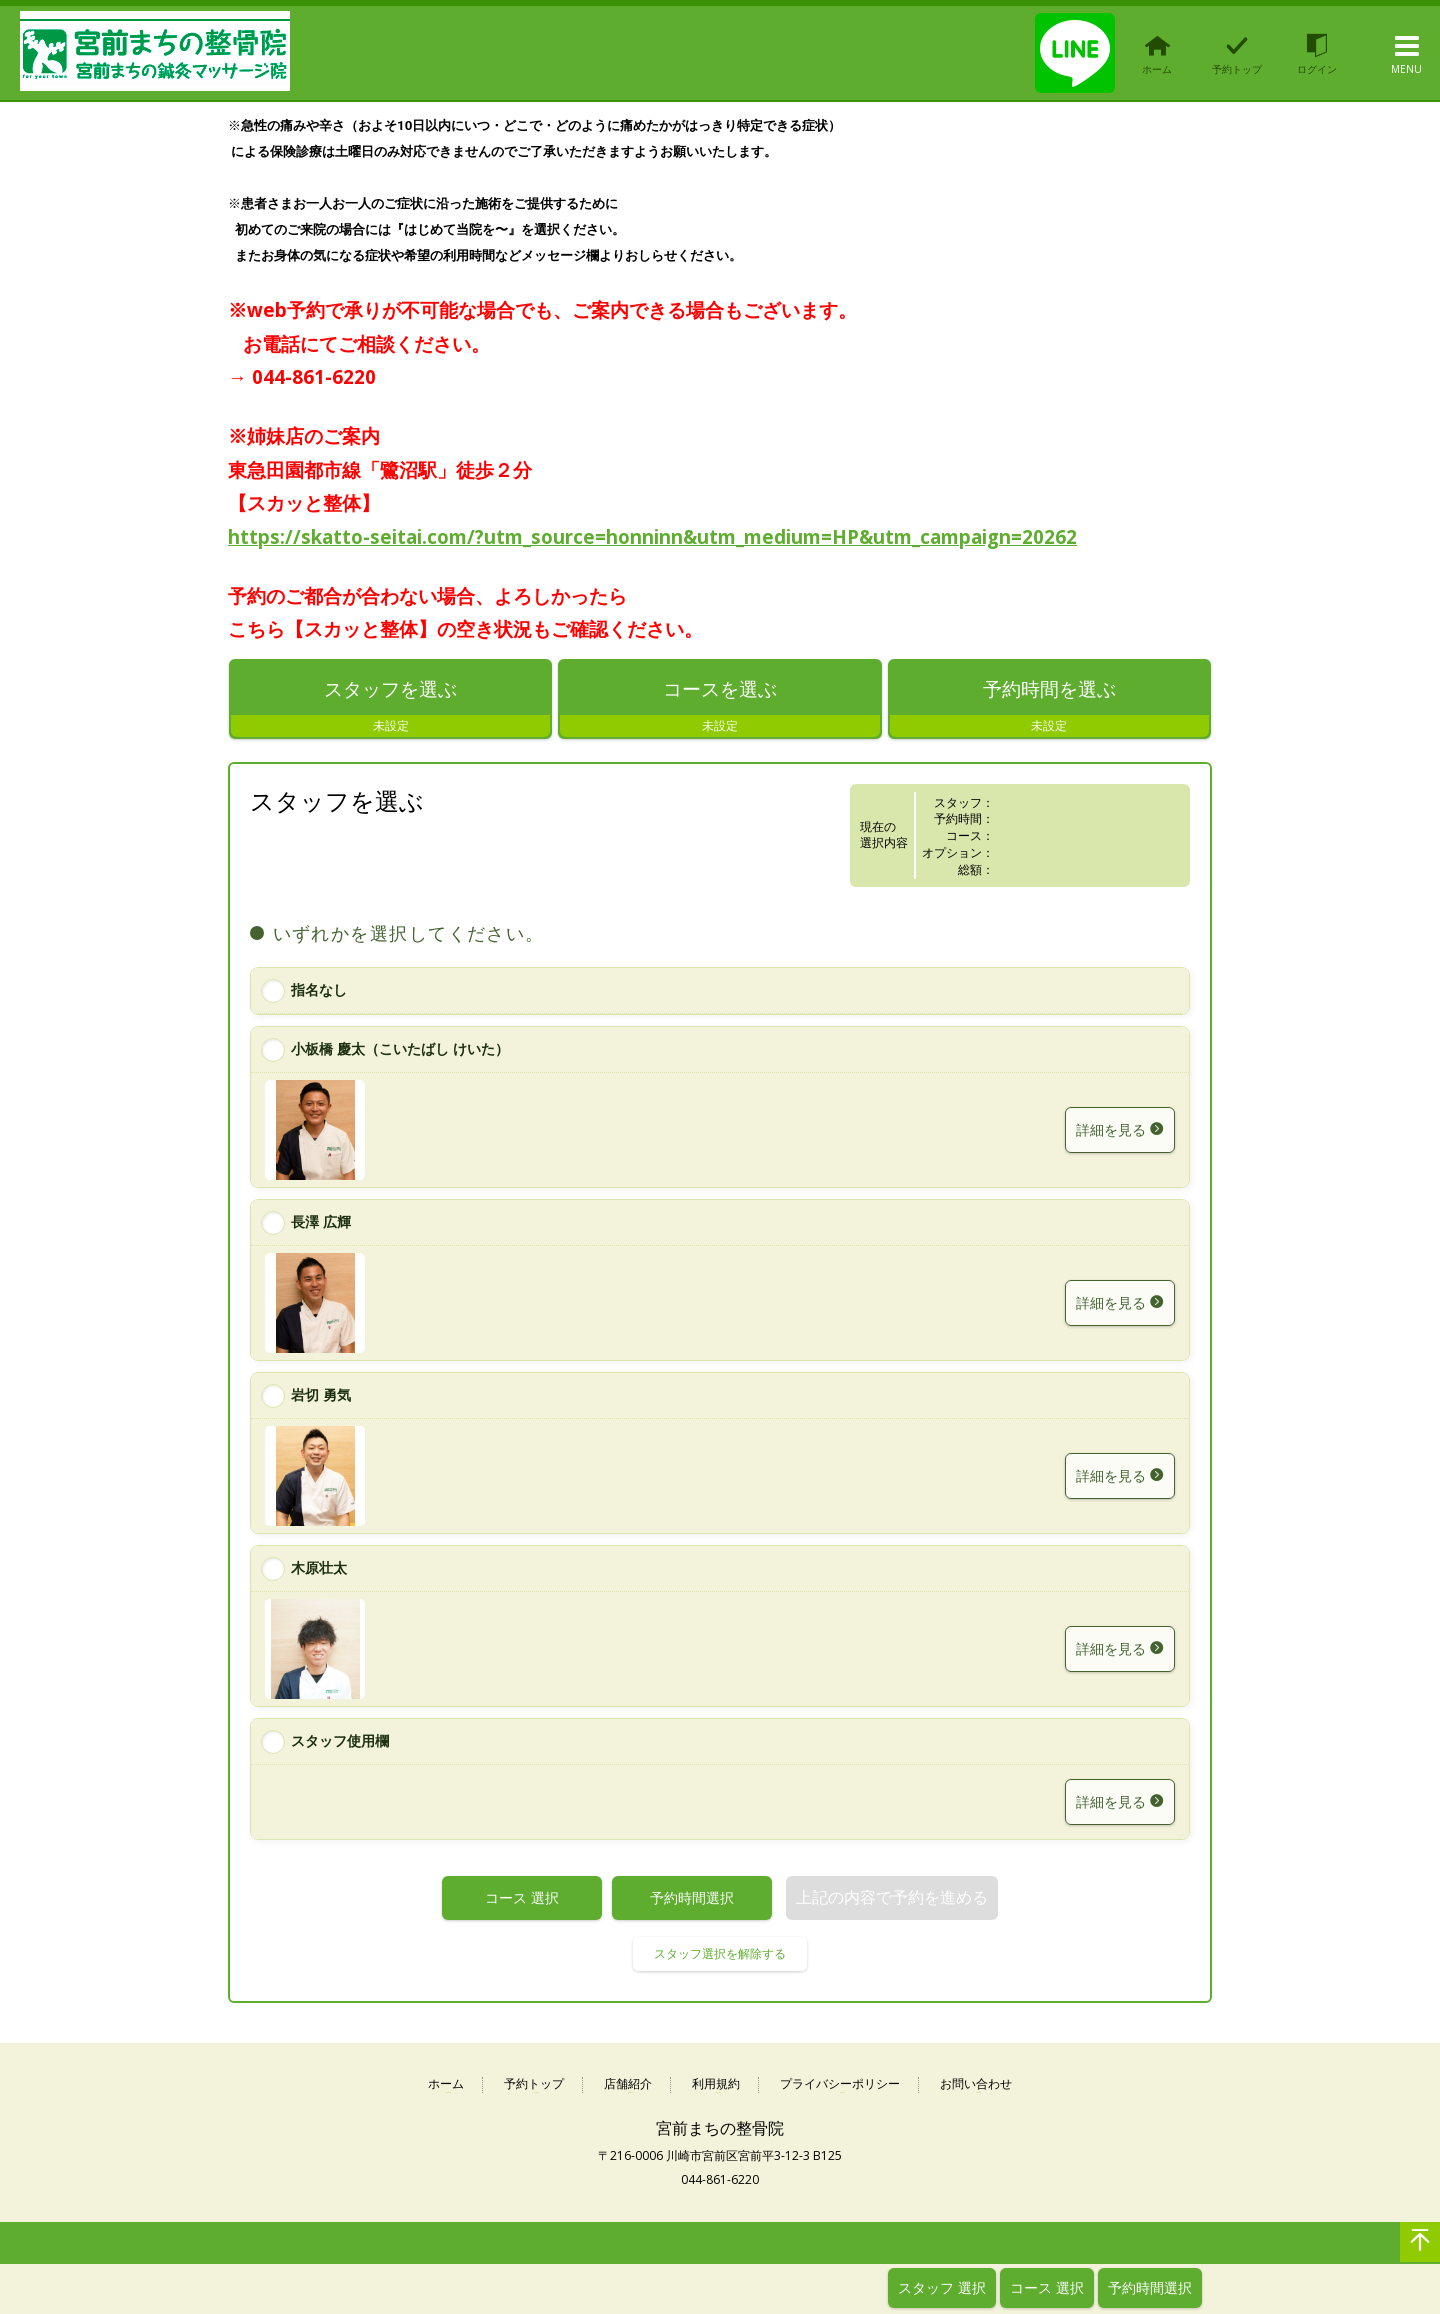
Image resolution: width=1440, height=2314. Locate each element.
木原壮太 (319, 1568)
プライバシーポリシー (840, 2085)
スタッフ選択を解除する (720, 1954)
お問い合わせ (976, 2085)
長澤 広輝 (321, 1222)
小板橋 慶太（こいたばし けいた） (400, 1050)
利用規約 (716, 2085)
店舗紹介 (628, 2085)
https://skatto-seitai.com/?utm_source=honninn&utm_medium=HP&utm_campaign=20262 (652, 536)
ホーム (446, 2085)
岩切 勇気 (321, 1395)
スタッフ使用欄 (340, 1741)
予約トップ (534, 2085)
